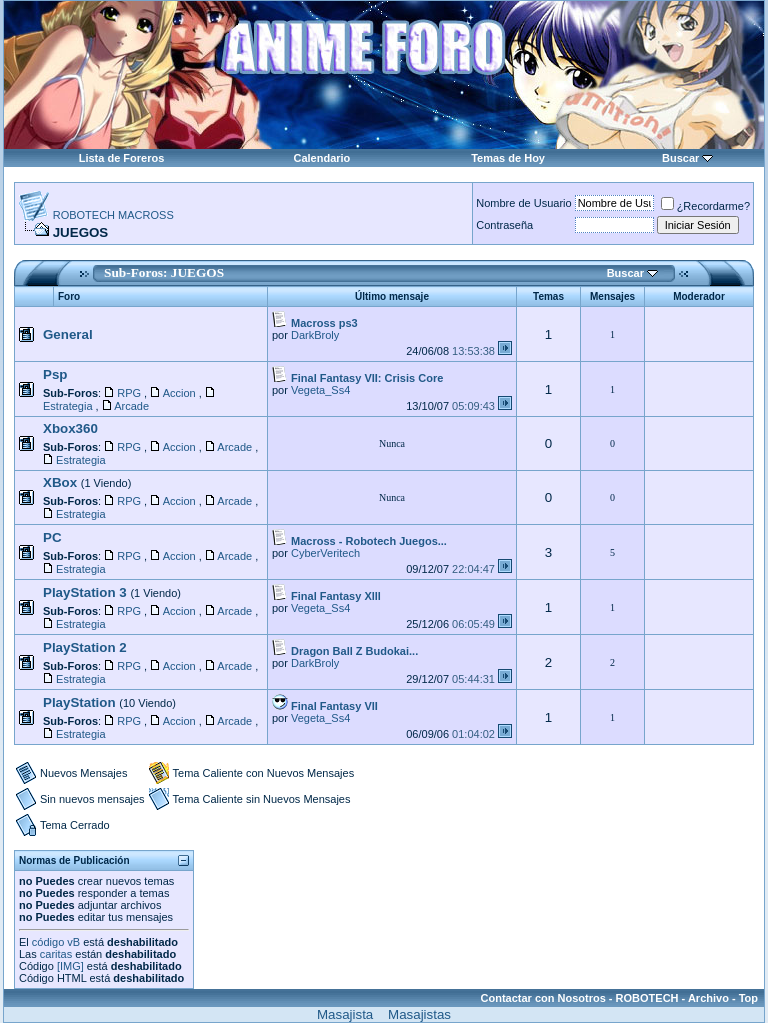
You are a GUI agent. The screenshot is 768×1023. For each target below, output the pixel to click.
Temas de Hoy (508, 158)
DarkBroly (315, 335)
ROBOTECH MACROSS (113, 215)
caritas (56, 954)
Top (748, 998)
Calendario (321, 158)
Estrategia (68, 406)
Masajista (345, 1014)
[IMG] (70, 966)
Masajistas (419, 1014)
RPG (129, 393)
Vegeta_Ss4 (320, 390)
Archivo (708, 998)
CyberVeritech (325, 553)
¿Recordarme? (705, 206)
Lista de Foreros (122, 158)
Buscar (680, 158)
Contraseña (504, 225)
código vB (56, 942)
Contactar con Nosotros (543, 998)
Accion (179, 393)
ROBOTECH (647, 998)
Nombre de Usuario (523, 203)
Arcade (131, 406)
